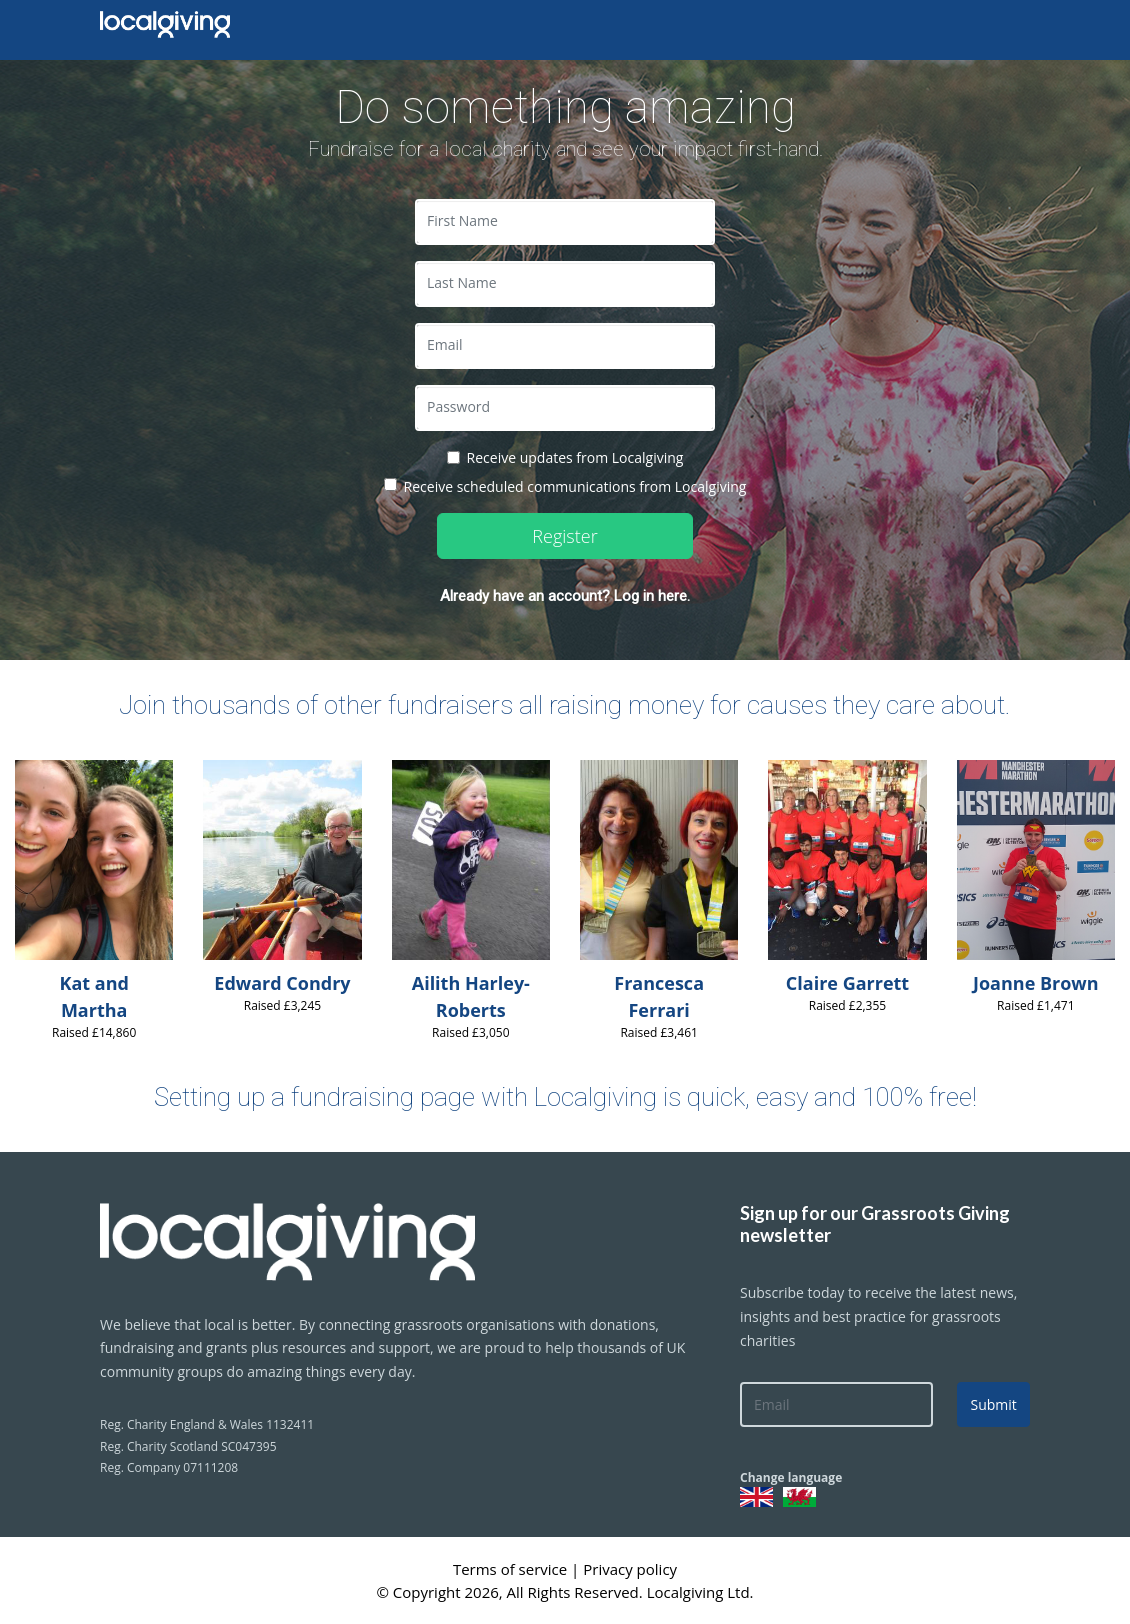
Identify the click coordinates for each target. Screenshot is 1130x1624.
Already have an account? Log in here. (565, 596)
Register (564, 536)
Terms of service (512, 1569)
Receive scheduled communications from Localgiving (575, 486)
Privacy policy (630, 1569)
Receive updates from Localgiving (575, 457)
